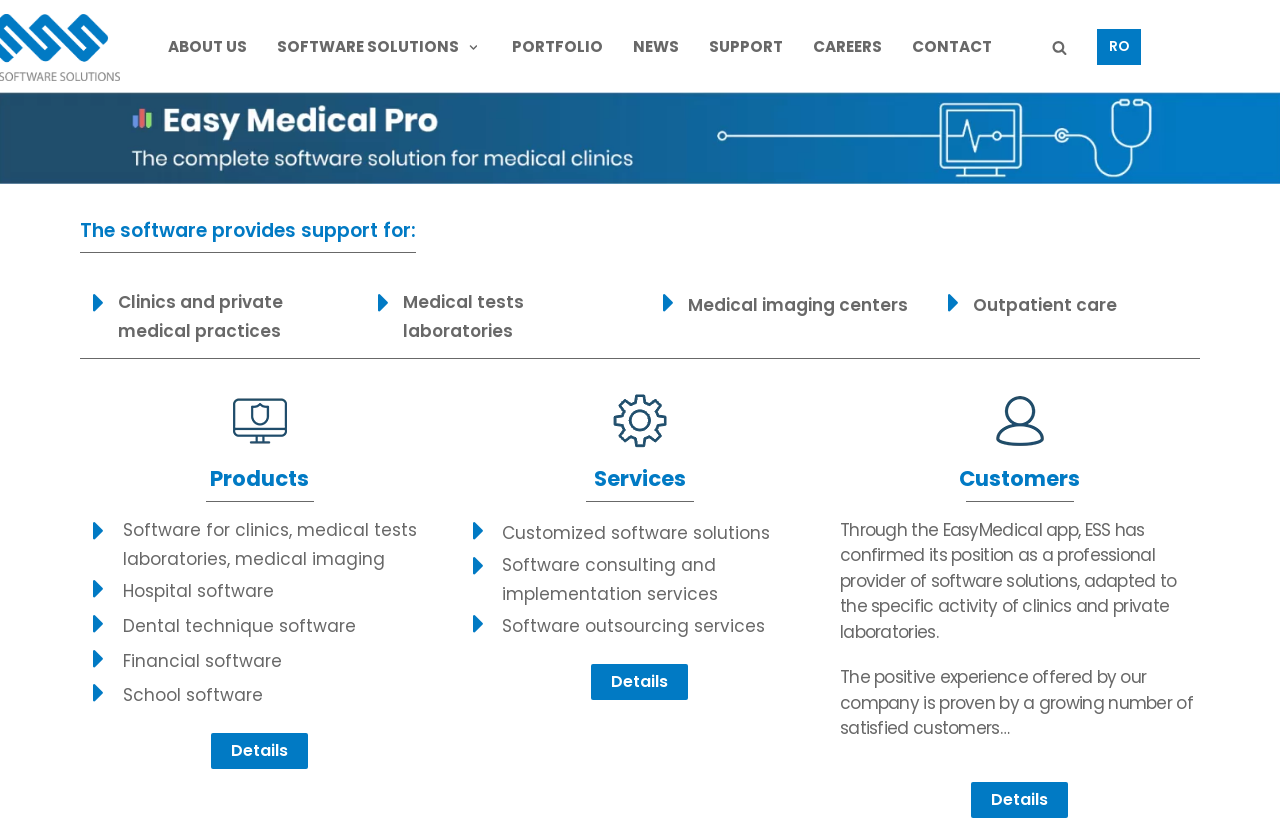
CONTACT (952, 46)
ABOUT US (207, 46)
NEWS (656, 46)
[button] (259, 751)
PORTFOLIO (557, 46)
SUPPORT (746, 46)
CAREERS (847, 46)
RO (1119, 46)
